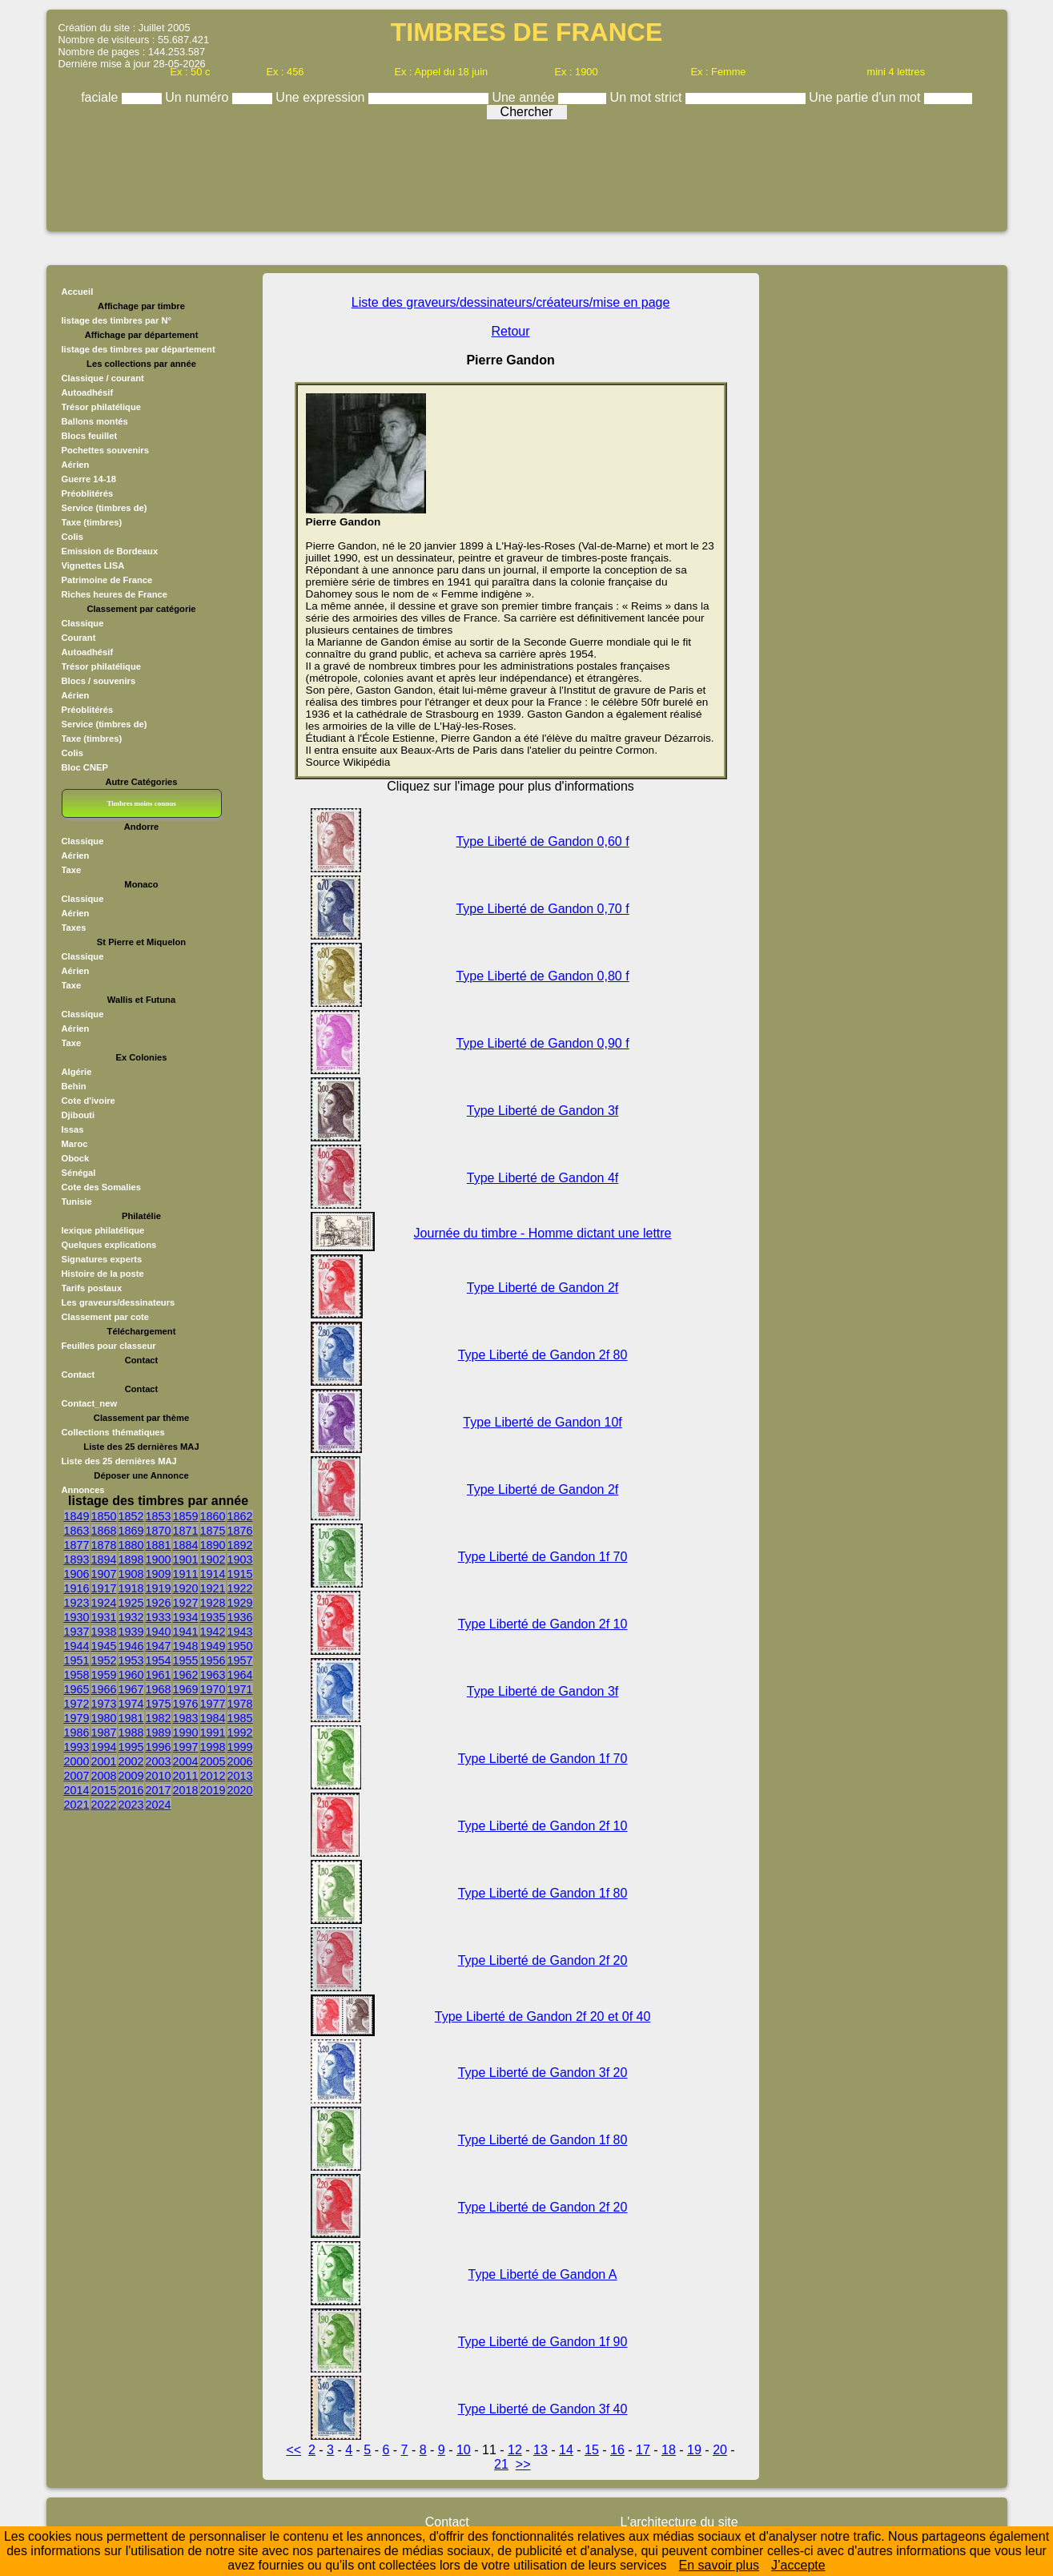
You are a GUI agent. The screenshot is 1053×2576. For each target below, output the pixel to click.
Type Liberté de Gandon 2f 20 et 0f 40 (543, 2016)
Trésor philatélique (101, 407)
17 (643, 2450)
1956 (213, 1660)
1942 (213, 1631)
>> (523, 2464)
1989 (158, 1732)
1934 (186, 1617)
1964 (240, 1674)
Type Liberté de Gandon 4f (542, 1178)
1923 (77, 1602)
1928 (213, 1602)
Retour (511, 331)
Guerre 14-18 (89, 479)
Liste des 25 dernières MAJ (119, 1461)
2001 (104, 1761)
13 (540, 2450)
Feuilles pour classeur (109, 1345)
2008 (104, 1775)
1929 (240, 1602)
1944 (77, 1646)
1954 (158, 1660)
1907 (104, 1574)
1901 (186, 1559)
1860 (213, 1516)
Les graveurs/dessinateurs (118, 1302)
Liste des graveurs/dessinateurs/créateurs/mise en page (511, 302)
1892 (240, 1545)
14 (566, 2450)
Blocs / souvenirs (99, 681)
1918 (131, 1588)
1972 (77, 1703)
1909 (158, 1574)
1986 (77, 1732)
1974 (131, 1703)
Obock (76, 1158)
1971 (240, 1689)
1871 (186, 1530)
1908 (131, 1574)
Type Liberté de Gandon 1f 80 (543, 1893)
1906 (77, 1574)
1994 (104, 1747)
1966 (104, 1689)
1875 (213, 1530)
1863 (77, 1530)
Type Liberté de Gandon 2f (542, 1287)
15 (592, 2450)
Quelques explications (109, 1245)
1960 (131, 1674)
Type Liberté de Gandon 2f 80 (543, 1355)
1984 (213, 1718)
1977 (213, 1703)
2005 (213, 1761)
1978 (240, 1703)
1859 (186, 1516)
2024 (158, 1804)
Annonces (83, 1490)
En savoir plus (719, 2565)
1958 (77, 1674)
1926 (158, 1602)
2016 (131, 1790)
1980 (104, 1718)
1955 (186, 1660)
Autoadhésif (88, 392)
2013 (240, 1775)
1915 (240, 1574)
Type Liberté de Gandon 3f (542, 1110)
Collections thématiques (113, 1432)
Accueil (78, 291)
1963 (213, 1674)
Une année (525, 97)
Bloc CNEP (85, 767)
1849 (77, 1516)
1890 (213, 1545)
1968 (158, 1689)
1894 (104, 1559)
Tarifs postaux (92, 1288)
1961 (158, 1674)
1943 (240, 1631)
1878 (104, 1545)
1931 (104, 1617)
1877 (77, 1545)
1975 (158, 1703)
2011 (186, 1775)
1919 (158, 1588)
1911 (186, 1574)
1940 (158, 1631)
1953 (131, 1660)
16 (617, 2450)
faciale (101, 97)
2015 (104, 1790)
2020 (240, 1790)
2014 (77, 1790)
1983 (186, 1718)
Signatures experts (102, 1259)
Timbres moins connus (141, 803)
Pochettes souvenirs (105, 450)
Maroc (75, 1144)
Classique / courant (103, 378)
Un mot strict (647, 97)
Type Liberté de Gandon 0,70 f (542, 909)
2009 (131, 1775)
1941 (186, 1631)
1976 (186, 1703)
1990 (186, 1732)
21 (501, 2464)
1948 (186, 1646)
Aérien (76, 464)
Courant (79, 637)
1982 (158, 1718)
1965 (77, 1689)
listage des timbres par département (138, 349)
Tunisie (77, 1201)
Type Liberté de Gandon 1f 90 (543, 2342)
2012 (213, 1775)
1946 (131, 1646)
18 (668, 2450)
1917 (104, 1588)
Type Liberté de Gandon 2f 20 (543, 1960)
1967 (131, 1689)
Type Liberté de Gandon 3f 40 (543, 2409)
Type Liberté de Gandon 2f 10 (543, 1624)
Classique (83, 623)
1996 (158, 1747)
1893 (77, 1559)
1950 (240, 1646)
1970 (213, 1689)
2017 (158, 1790)
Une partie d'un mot (866, 97)
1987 (104, 1732)
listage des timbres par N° (117, 320)
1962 (186, 1674)
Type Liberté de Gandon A (542, 2274)
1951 (77, 1660)
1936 (240, 1617)
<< (293, 2450)
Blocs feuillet (90, 436)
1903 (240, 1559)
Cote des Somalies (101, 1187)
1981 (131, 1718)
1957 (240, 1660)
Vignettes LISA (93, 565)
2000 (77, 1761)
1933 (158, 1617)
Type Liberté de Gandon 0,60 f (542, 841)
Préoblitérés (88, 493)
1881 (158, 1545)
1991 (213, 1732)
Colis (72, 536)
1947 (158, 1646)
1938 (104, 1631)
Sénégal (79, 1172)
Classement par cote (105, 1317)
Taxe (72, 870)
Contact (78, 1374)
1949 (213, 1646)
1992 (240, 1732)
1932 (131, 1617)
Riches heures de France (114, 594)
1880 (131, 1545)
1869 (131, 1530)
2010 (158, 1775)
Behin (74, 1086)
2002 (131, 1761)
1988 (131, 1732)
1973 (104, 1703)
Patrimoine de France (107, 580)
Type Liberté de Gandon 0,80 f (542, 976)
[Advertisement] (527, 170)
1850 (104, 1516)
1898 (131, 1559)
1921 (213, 1588)
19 (694, 2450)
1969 (186, 1689)
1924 (104, 1602)
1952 (104, 1660)
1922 (240, 1588)
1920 (186, 1588)
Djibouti (78, 1115)
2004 (186, 1761)
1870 (158, 1530)
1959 (104, 1674)
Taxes (74, 927)
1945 (104, 1646)
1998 (213, 1747)
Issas (73, 1129)
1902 (213, 1559)
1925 (131, 1602)
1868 (104, 1530)
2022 (104, 1804)
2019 (213, 1790)
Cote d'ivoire (88, 1100)
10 (463, 2450)
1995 (131, 1747)
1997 (186, 1747)
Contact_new (90, 1403)
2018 (186, 1790)
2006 (240, 1761)
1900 (158, 1559)
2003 (158, 1761)
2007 (77, 1775)
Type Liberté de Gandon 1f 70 (543, 1557)
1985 (240, 1718)
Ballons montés (95, 421)
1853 (158, 1516)
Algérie (77, 1072)
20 (720, 2450)
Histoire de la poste (103, 1273)
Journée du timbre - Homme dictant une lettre (543, 1233)
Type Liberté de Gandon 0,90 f (542, 1043)
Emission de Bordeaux (110, 551)
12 (515, 2450)
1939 (131, 1631)
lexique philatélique (103, 1230)
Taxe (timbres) (92, 522)
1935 (213, 1617)
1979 (77, 1718)
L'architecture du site (679, 2522)
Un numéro (198, 97)
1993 (77, 1747)
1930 (77, 1617)
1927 (186, 1602)
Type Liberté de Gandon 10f (542, 1422)
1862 (240, 1516)
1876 (240, 1530)
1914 (213, 1574)
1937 (77, 1631)
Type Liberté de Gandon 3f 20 (543, 2072)
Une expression (321, 97)
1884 (186, 1545)
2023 (131, 1804)
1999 (240, 1747)
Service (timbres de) (104, 508)
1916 (77, 1588)
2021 (77, 1804)
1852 (131, 1516)
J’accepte (798, 2565)
